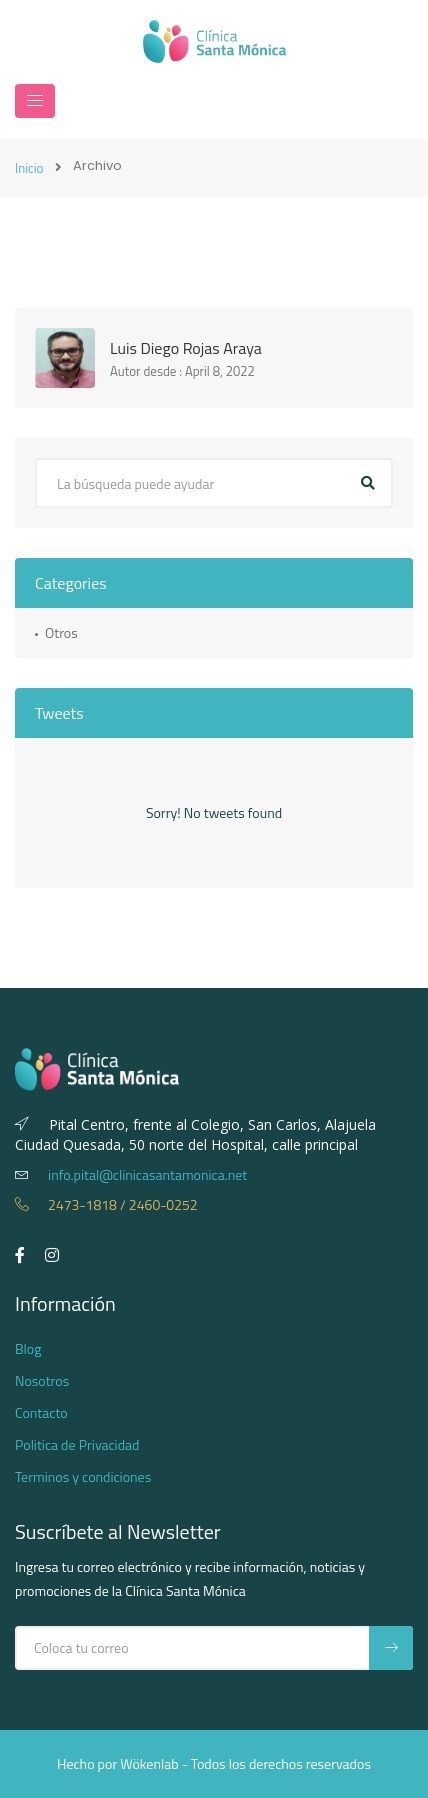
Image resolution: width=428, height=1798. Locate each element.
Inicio (29, 168)
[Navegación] (35, 101)
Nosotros (42, 1380)
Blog (28, 1348)
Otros (61, 633)
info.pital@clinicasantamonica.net (131, 1174)
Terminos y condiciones (83, 1476)
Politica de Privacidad (77, 1444)
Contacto (41, 1412)
